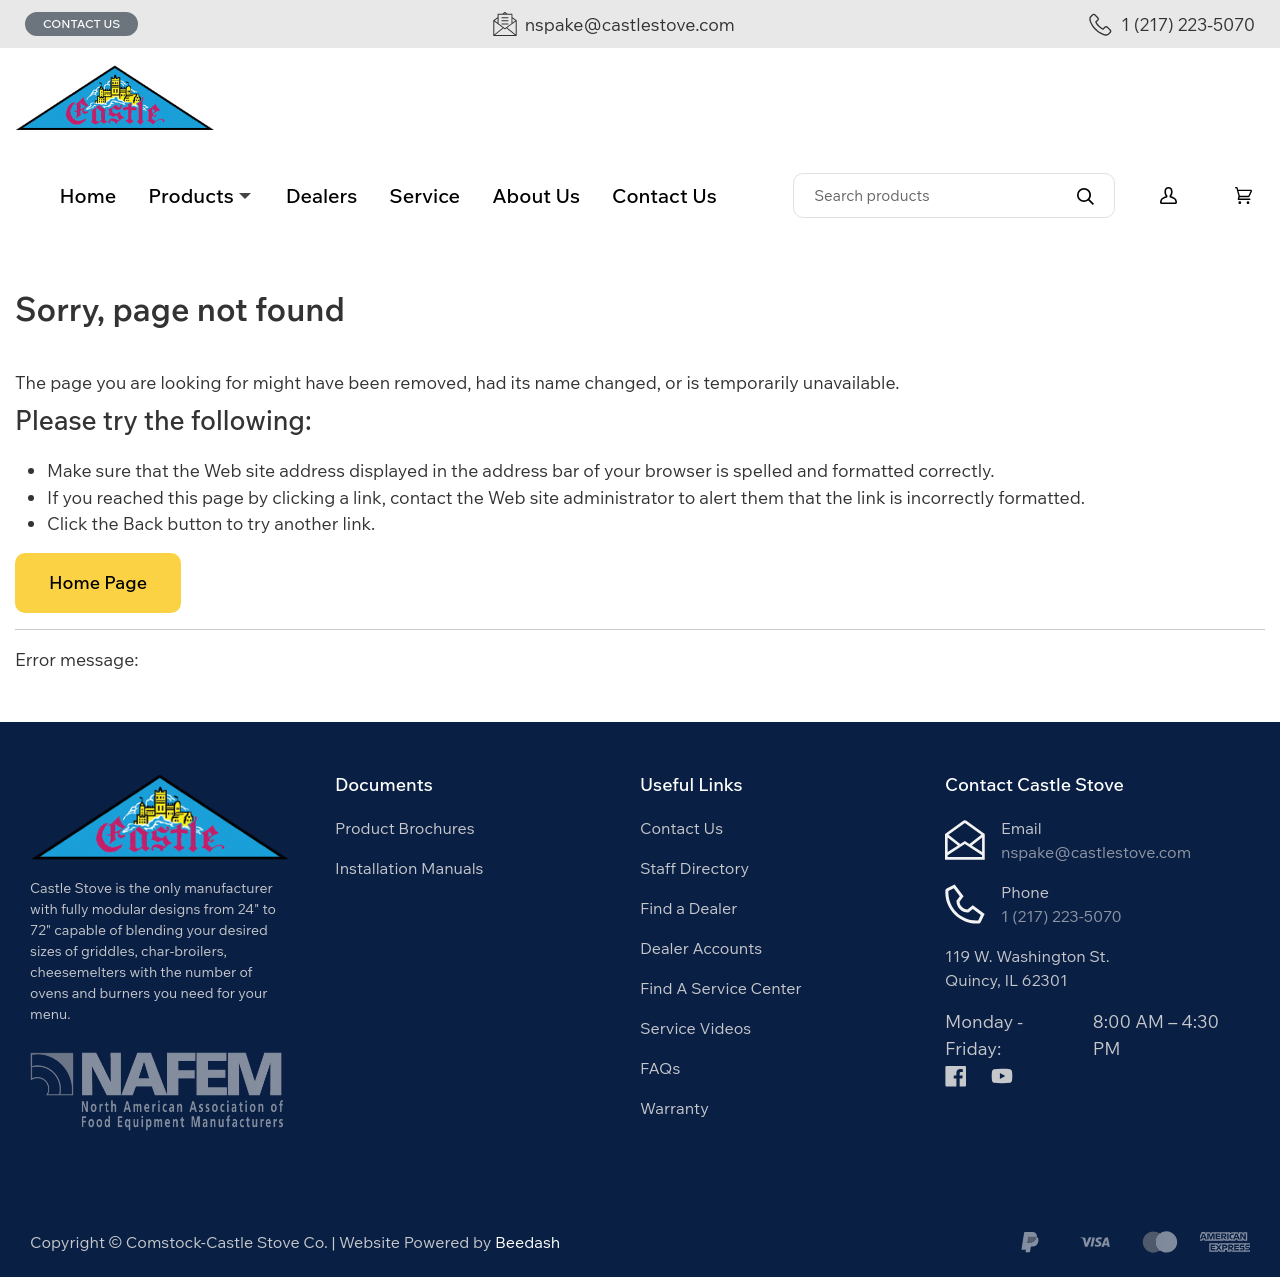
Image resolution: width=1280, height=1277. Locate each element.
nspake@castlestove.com (1096, 852)
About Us (536, 195)
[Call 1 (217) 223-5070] (1172, 24)
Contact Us (81, 23)
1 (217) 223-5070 (1061, 916)
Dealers (322, 195)
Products (191, 195)
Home (87, 195)
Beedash (527, 1242)
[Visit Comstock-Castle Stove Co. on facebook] (956, 1074)
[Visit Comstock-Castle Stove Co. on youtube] (1002, 1074)
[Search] (954, 195)
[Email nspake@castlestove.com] (614, 24)
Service (424, 195)
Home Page (98, 582)
